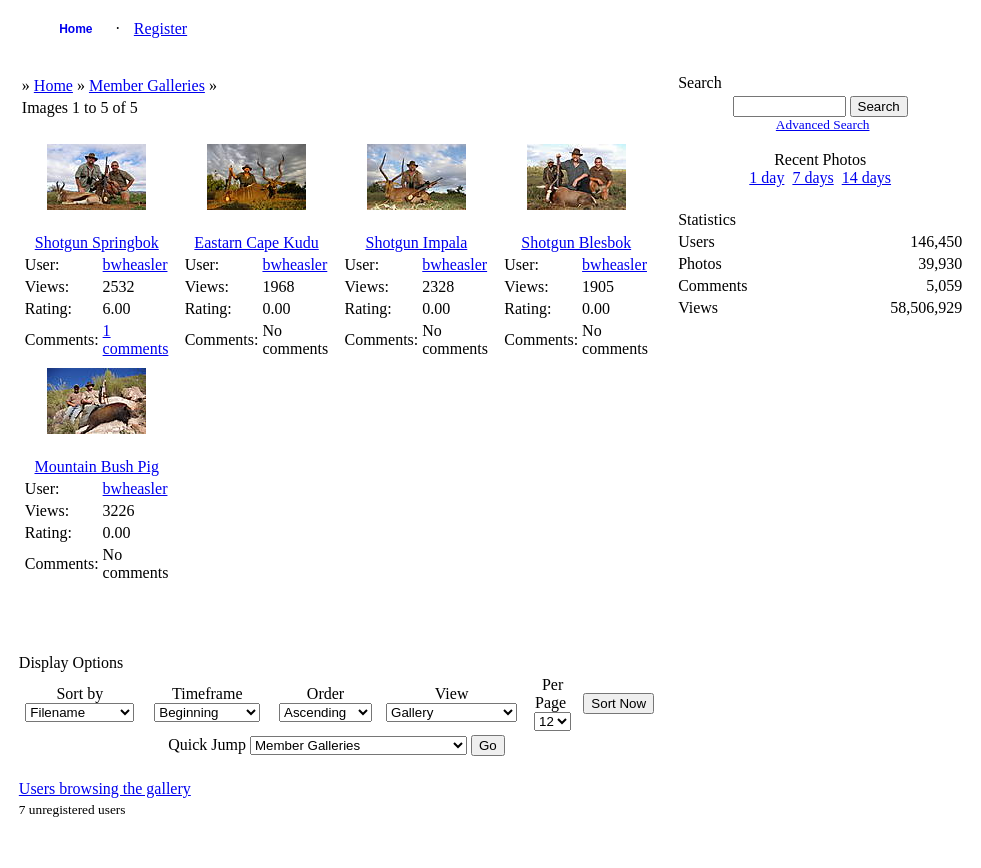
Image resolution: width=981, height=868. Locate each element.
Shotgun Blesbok (576, 242)
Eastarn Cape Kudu (256, 242)
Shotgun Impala (417, 242)
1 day (766, 177)
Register (160, 28)
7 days (812, 177)
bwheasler (135, 264)
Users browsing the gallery (105, 788)
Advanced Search (823, 124)
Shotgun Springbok (97, 242)
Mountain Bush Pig (97, 466)
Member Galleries (147, 85)
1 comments (136, 339)
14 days (866, 177)
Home (75, 29)
